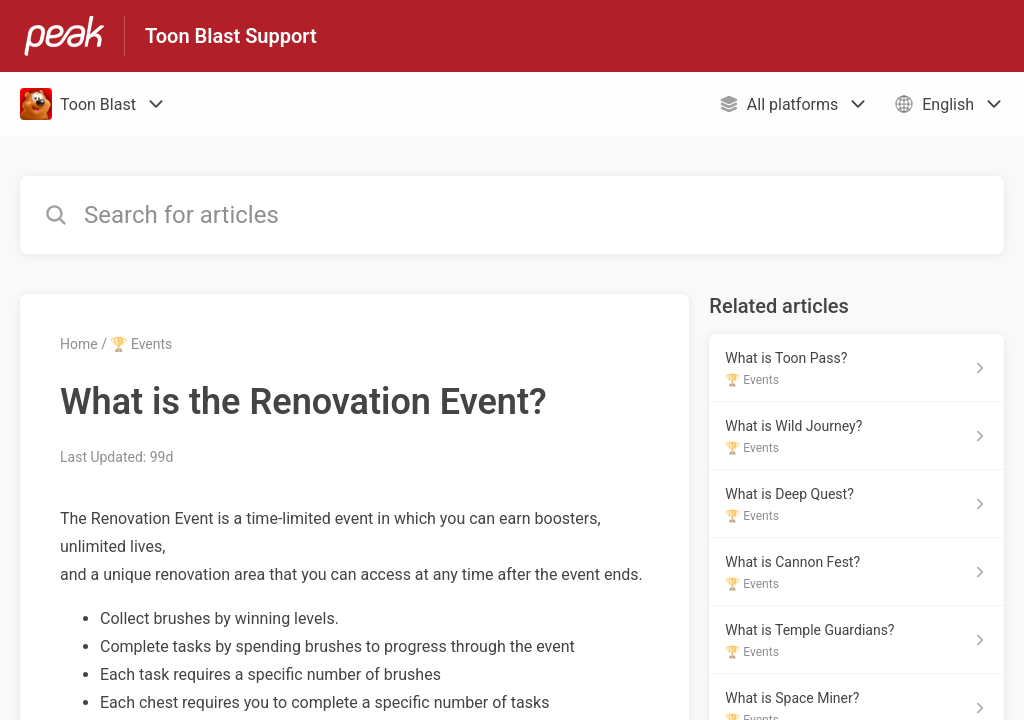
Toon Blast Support (231, 36)
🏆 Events (141, 344)
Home (79, 344)
